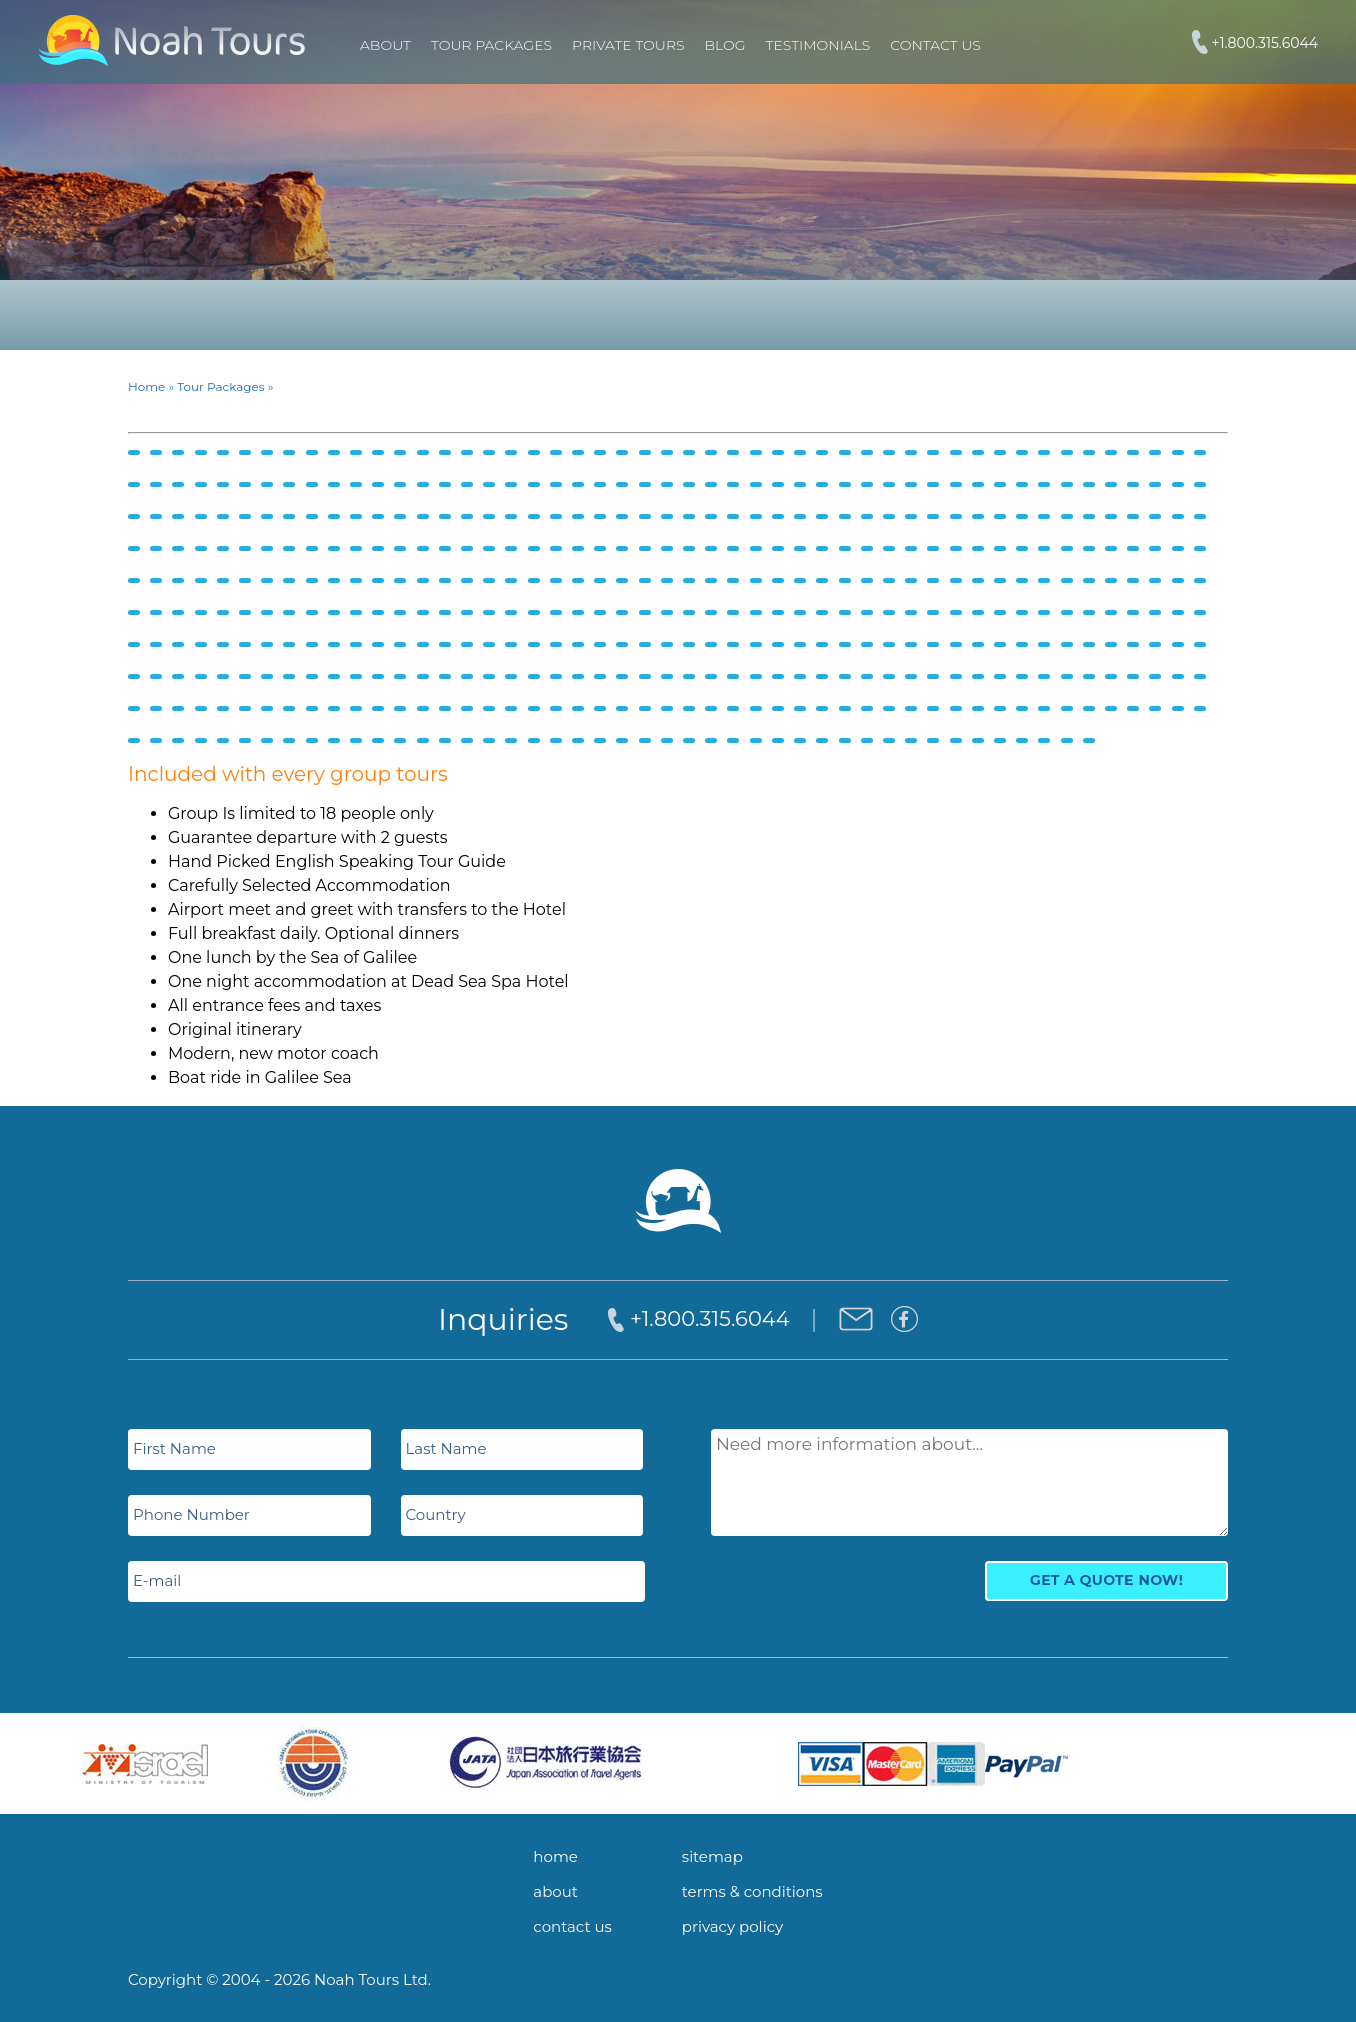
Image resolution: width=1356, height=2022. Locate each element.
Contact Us (935, 45)
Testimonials (818, 45)
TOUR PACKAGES (491, 45)
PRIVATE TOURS (628, 45)
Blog (725, 45)
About (385, 45)
